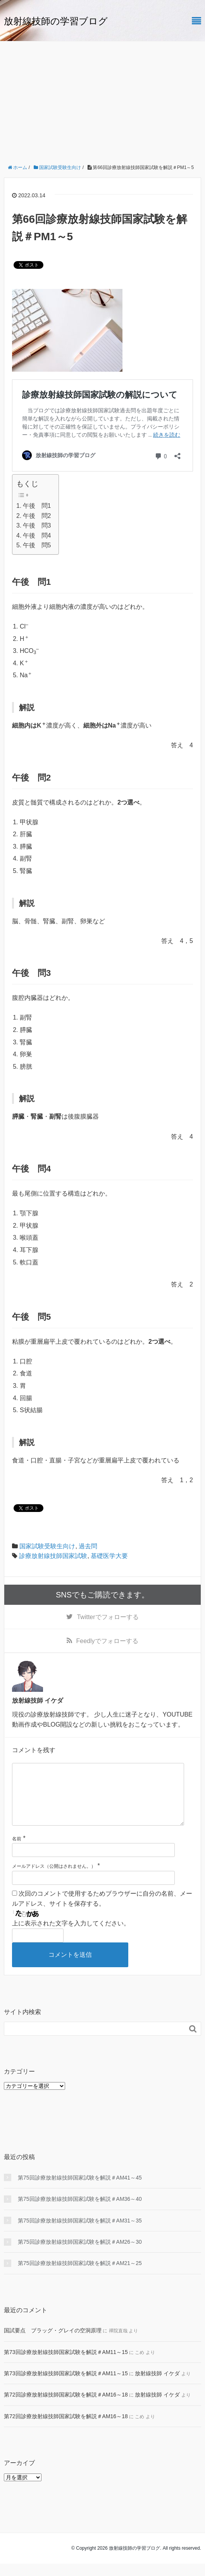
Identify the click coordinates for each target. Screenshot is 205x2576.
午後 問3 (37, 525)
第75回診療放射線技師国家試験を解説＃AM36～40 (80, 2211)
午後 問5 (37, 545)
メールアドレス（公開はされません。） (54, 1878)
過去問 (88, 1546)
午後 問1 (37, 505)
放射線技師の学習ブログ (56, 21)
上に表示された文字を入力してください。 (71, 1935)
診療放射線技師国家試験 (53, 1556)
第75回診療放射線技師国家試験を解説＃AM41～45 (80, 2190)
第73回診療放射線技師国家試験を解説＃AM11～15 (66, 2364)
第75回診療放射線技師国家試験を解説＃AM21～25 (80, 2275)
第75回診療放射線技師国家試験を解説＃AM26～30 (80, 2254)
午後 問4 (37, 535)
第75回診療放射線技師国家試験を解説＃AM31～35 (80, 2233)
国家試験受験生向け (47, 1546)
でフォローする (107, 1617)
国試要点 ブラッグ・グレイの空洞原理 (53, 2343)
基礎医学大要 (109, 1556)
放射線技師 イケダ (157, 2386)
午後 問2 (37, 515)
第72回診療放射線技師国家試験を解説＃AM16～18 (66, 2407)
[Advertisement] (102, 99)
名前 (16, 1851)
